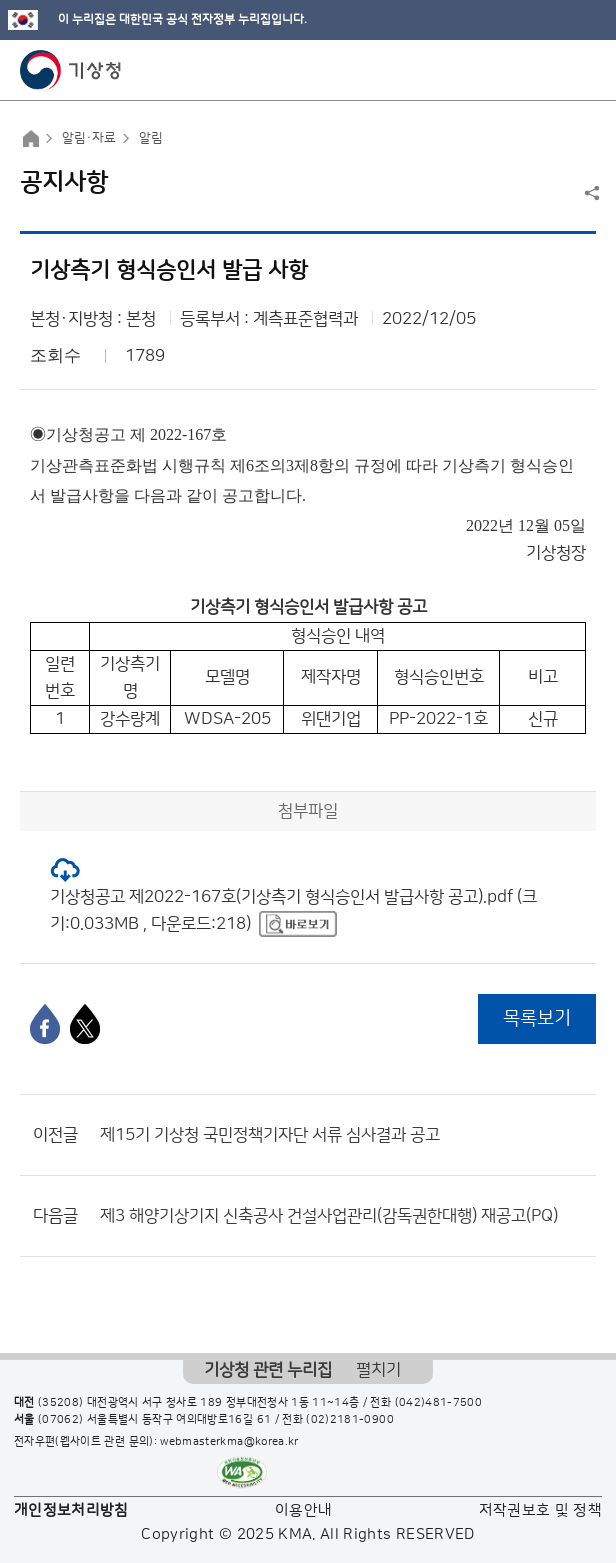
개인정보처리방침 (71, 1510)
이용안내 (303, 1510)
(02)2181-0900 (350, 1420)
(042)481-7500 (439, 1403)
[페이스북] (45, 1024)
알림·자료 (89, 138)
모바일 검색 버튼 (551, 70)
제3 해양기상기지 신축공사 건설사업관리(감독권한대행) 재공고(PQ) (329, 1216)
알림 (151, 138)
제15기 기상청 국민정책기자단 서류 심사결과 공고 (270, 1135)
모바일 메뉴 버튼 (583, 70)
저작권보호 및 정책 (541, 1510)
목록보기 (537, 1018)
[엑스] (85, 1024)
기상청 (71, 70)
